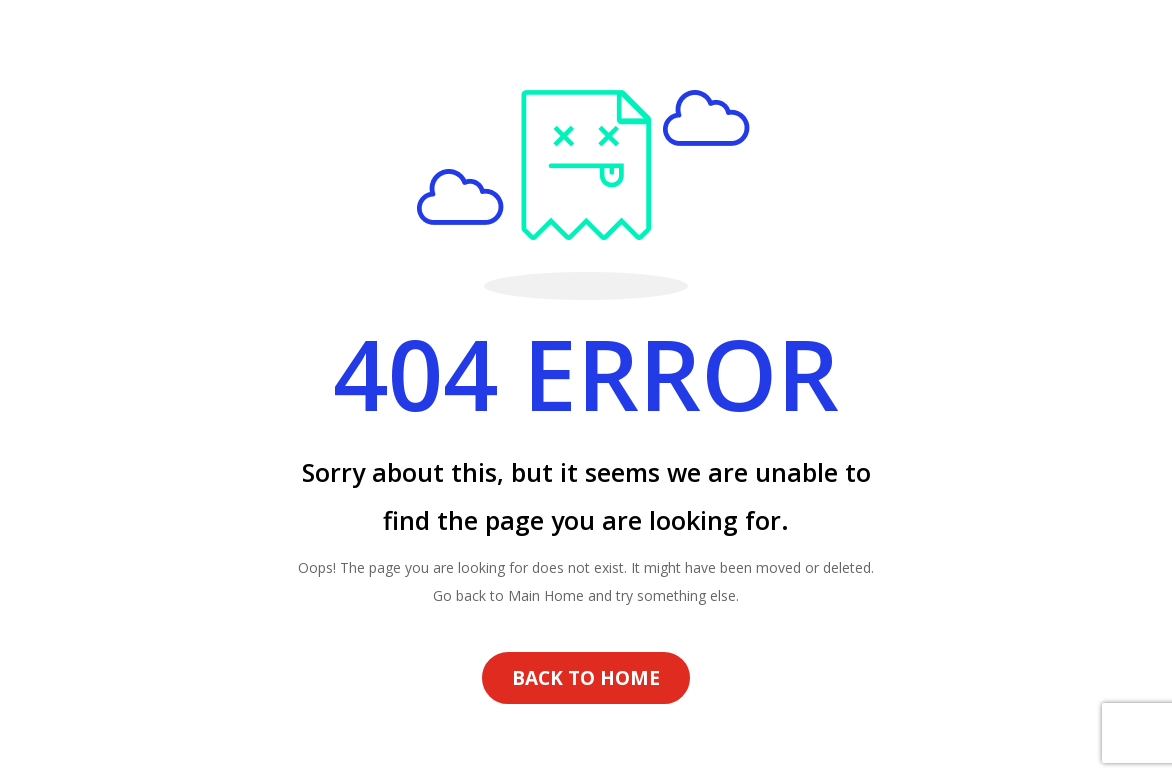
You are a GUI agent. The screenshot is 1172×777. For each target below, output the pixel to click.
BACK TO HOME (586, 678)
